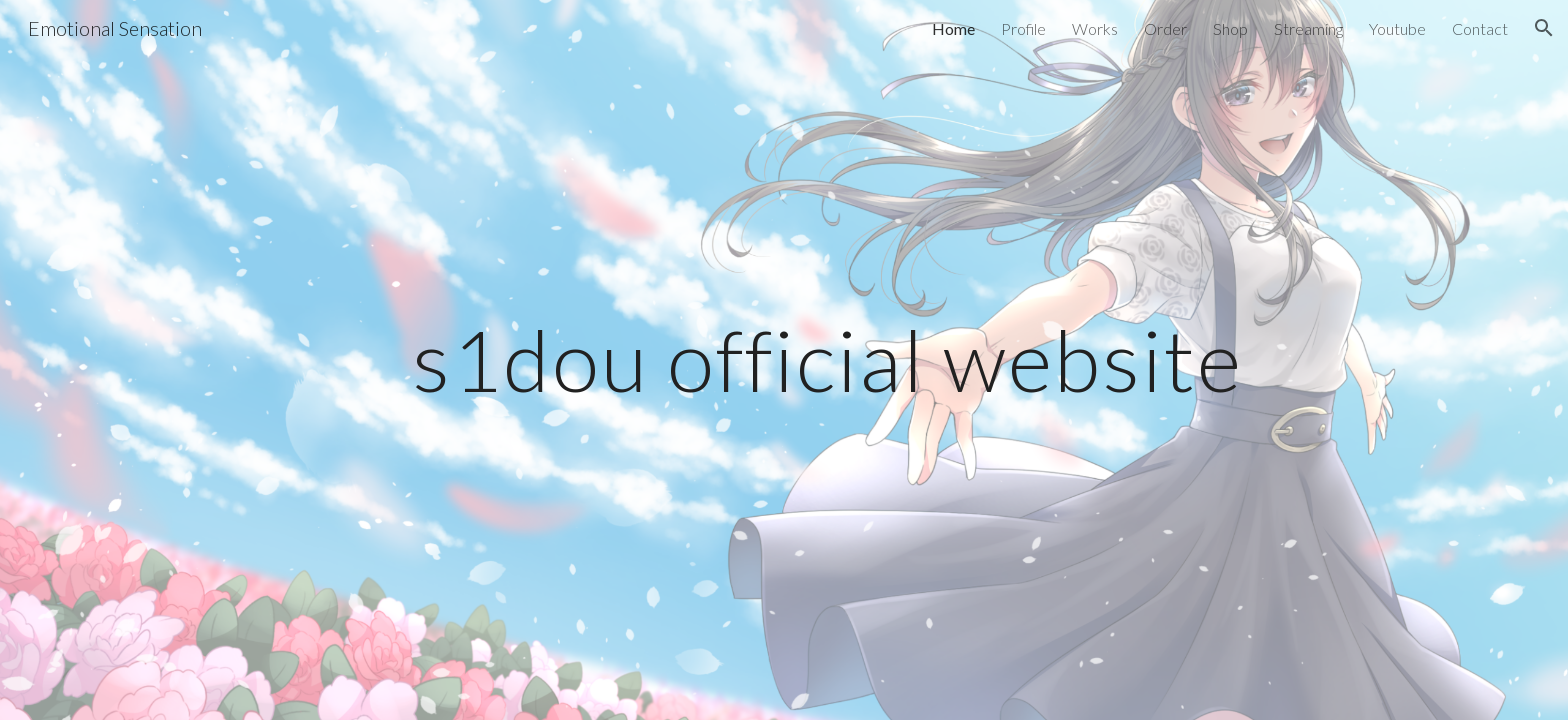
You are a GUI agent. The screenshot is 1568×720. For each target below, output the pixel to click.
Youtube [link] (1397, 28)
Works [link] (1095, 28)
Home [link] (953, 28)
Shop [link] (1230, 28)
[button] (1544, 28)
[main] (833, 359)
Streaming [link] (1308, 28)
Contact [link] (1480, 28)
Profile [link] (1023, 28)
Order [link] (1165, 28)
